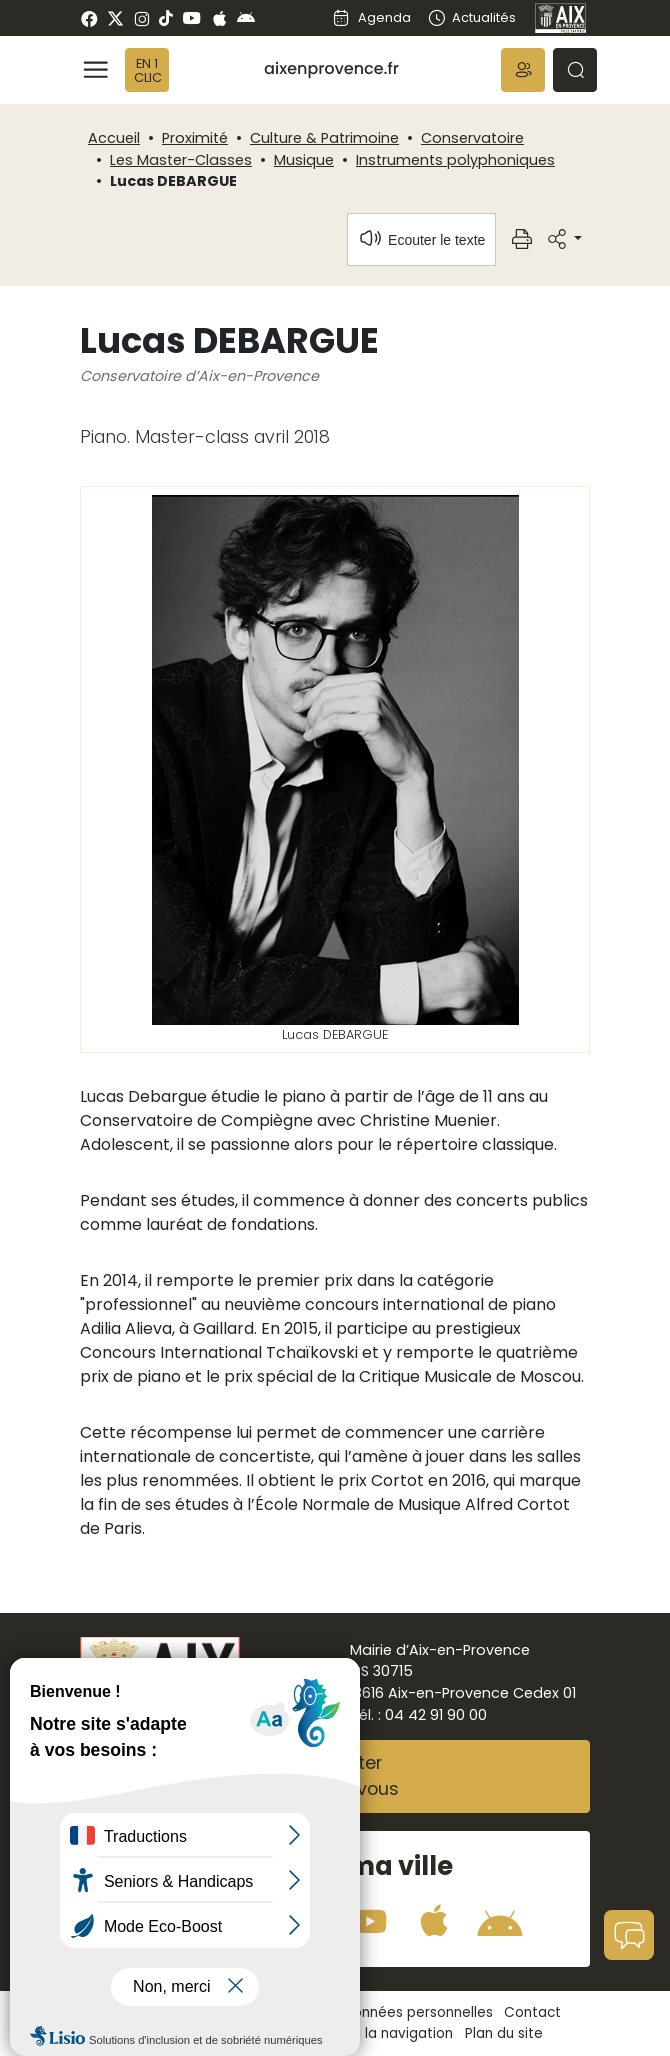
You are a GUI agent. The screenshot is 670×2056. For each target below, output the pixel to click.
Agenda (371, 17)
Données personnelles (418, 2012)
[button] (523, 70)
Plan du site (504, 2033)
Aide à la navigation (385, 2033)
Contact (532, 2012)
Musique (304, 160)
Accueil (114, 138)
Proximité (195, 138)
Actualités (471, 17)
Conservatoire (472, 138)
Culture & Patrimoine (324, 138)
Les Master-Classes (181, 160)
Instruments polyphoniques (455, 160)
